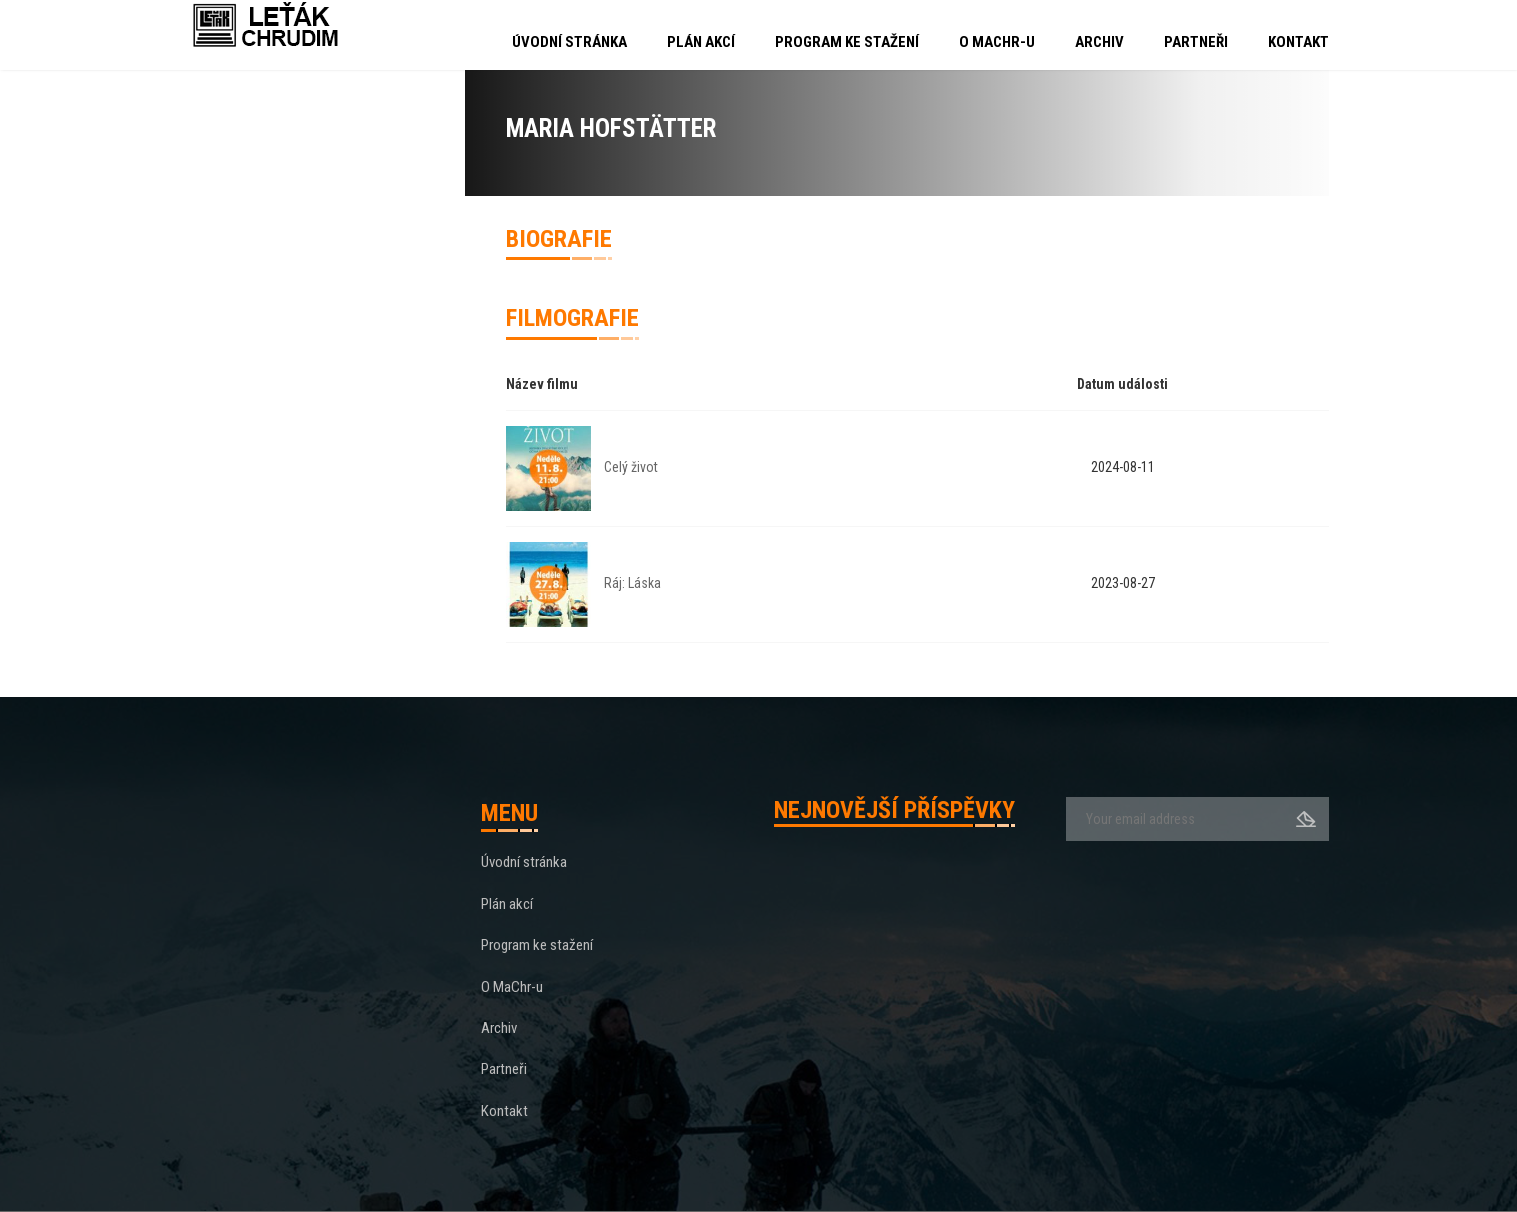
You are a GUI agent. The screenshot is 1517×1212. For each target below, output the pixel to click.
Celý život (631, 467)
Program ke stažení (847, 42)
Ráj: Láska (632, 583)
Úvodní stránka (569, 42)
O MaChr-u (997, 42)
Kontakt (1298, 42)
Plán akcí (701, 42)
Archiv (1099, 42)
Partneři (1196, 42)
